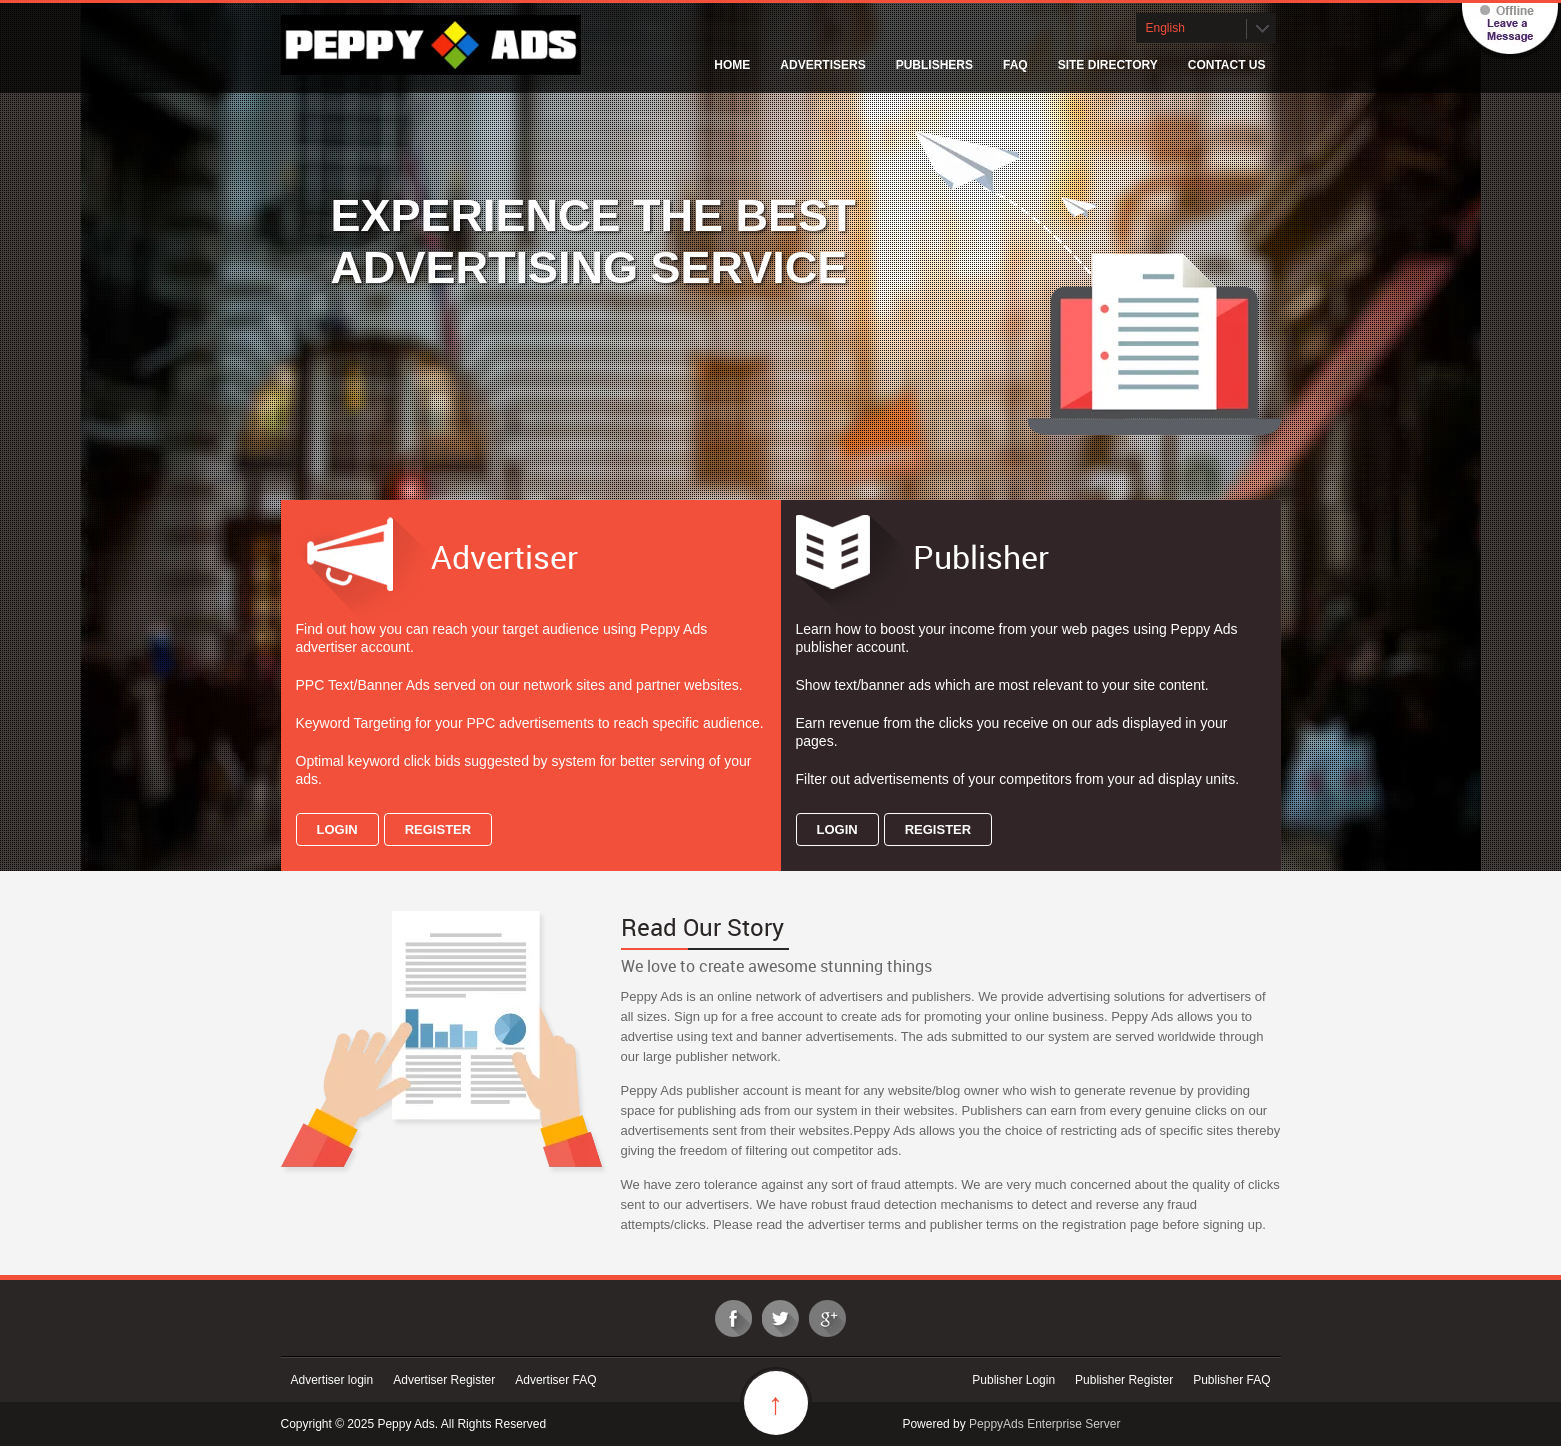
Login (337, 829)
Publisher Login (1013, 1380)
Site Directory (1108, 65)
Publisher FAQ (1231, 1380)
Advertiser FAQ (555, 1380)
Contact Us (1227, 65)
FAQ (1015, 65)
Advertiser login (332, 1380)
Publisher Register (1124, 1380)
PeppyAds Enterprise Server (1044, 1424)
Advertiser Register (444, 1380)
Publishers (934, 65)
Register (438, 829)
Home (732, 65)
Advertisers (822, 65)
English (1165, 28)
